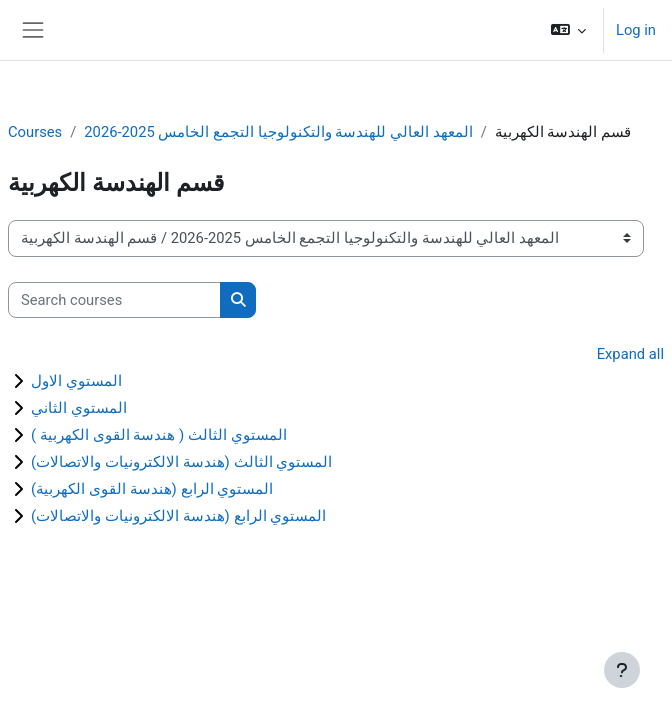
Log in (636, 30)
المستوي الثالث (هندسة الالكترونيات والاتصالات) (181, 462)
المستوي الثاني (79, 408)
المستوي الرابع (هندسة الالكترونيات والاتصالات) (178, 516)
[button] (568, 30)
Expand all (630, 354)
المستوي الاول (76, 381)
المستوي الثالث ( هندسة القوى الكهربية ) (159, 435)
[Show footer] (622, 670)
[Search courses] (114, 300)
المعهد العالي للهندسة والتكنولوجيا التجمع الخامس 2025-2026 (278, 132)
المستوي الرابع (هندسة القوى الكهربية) (152, 489)
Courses (35, 132)
